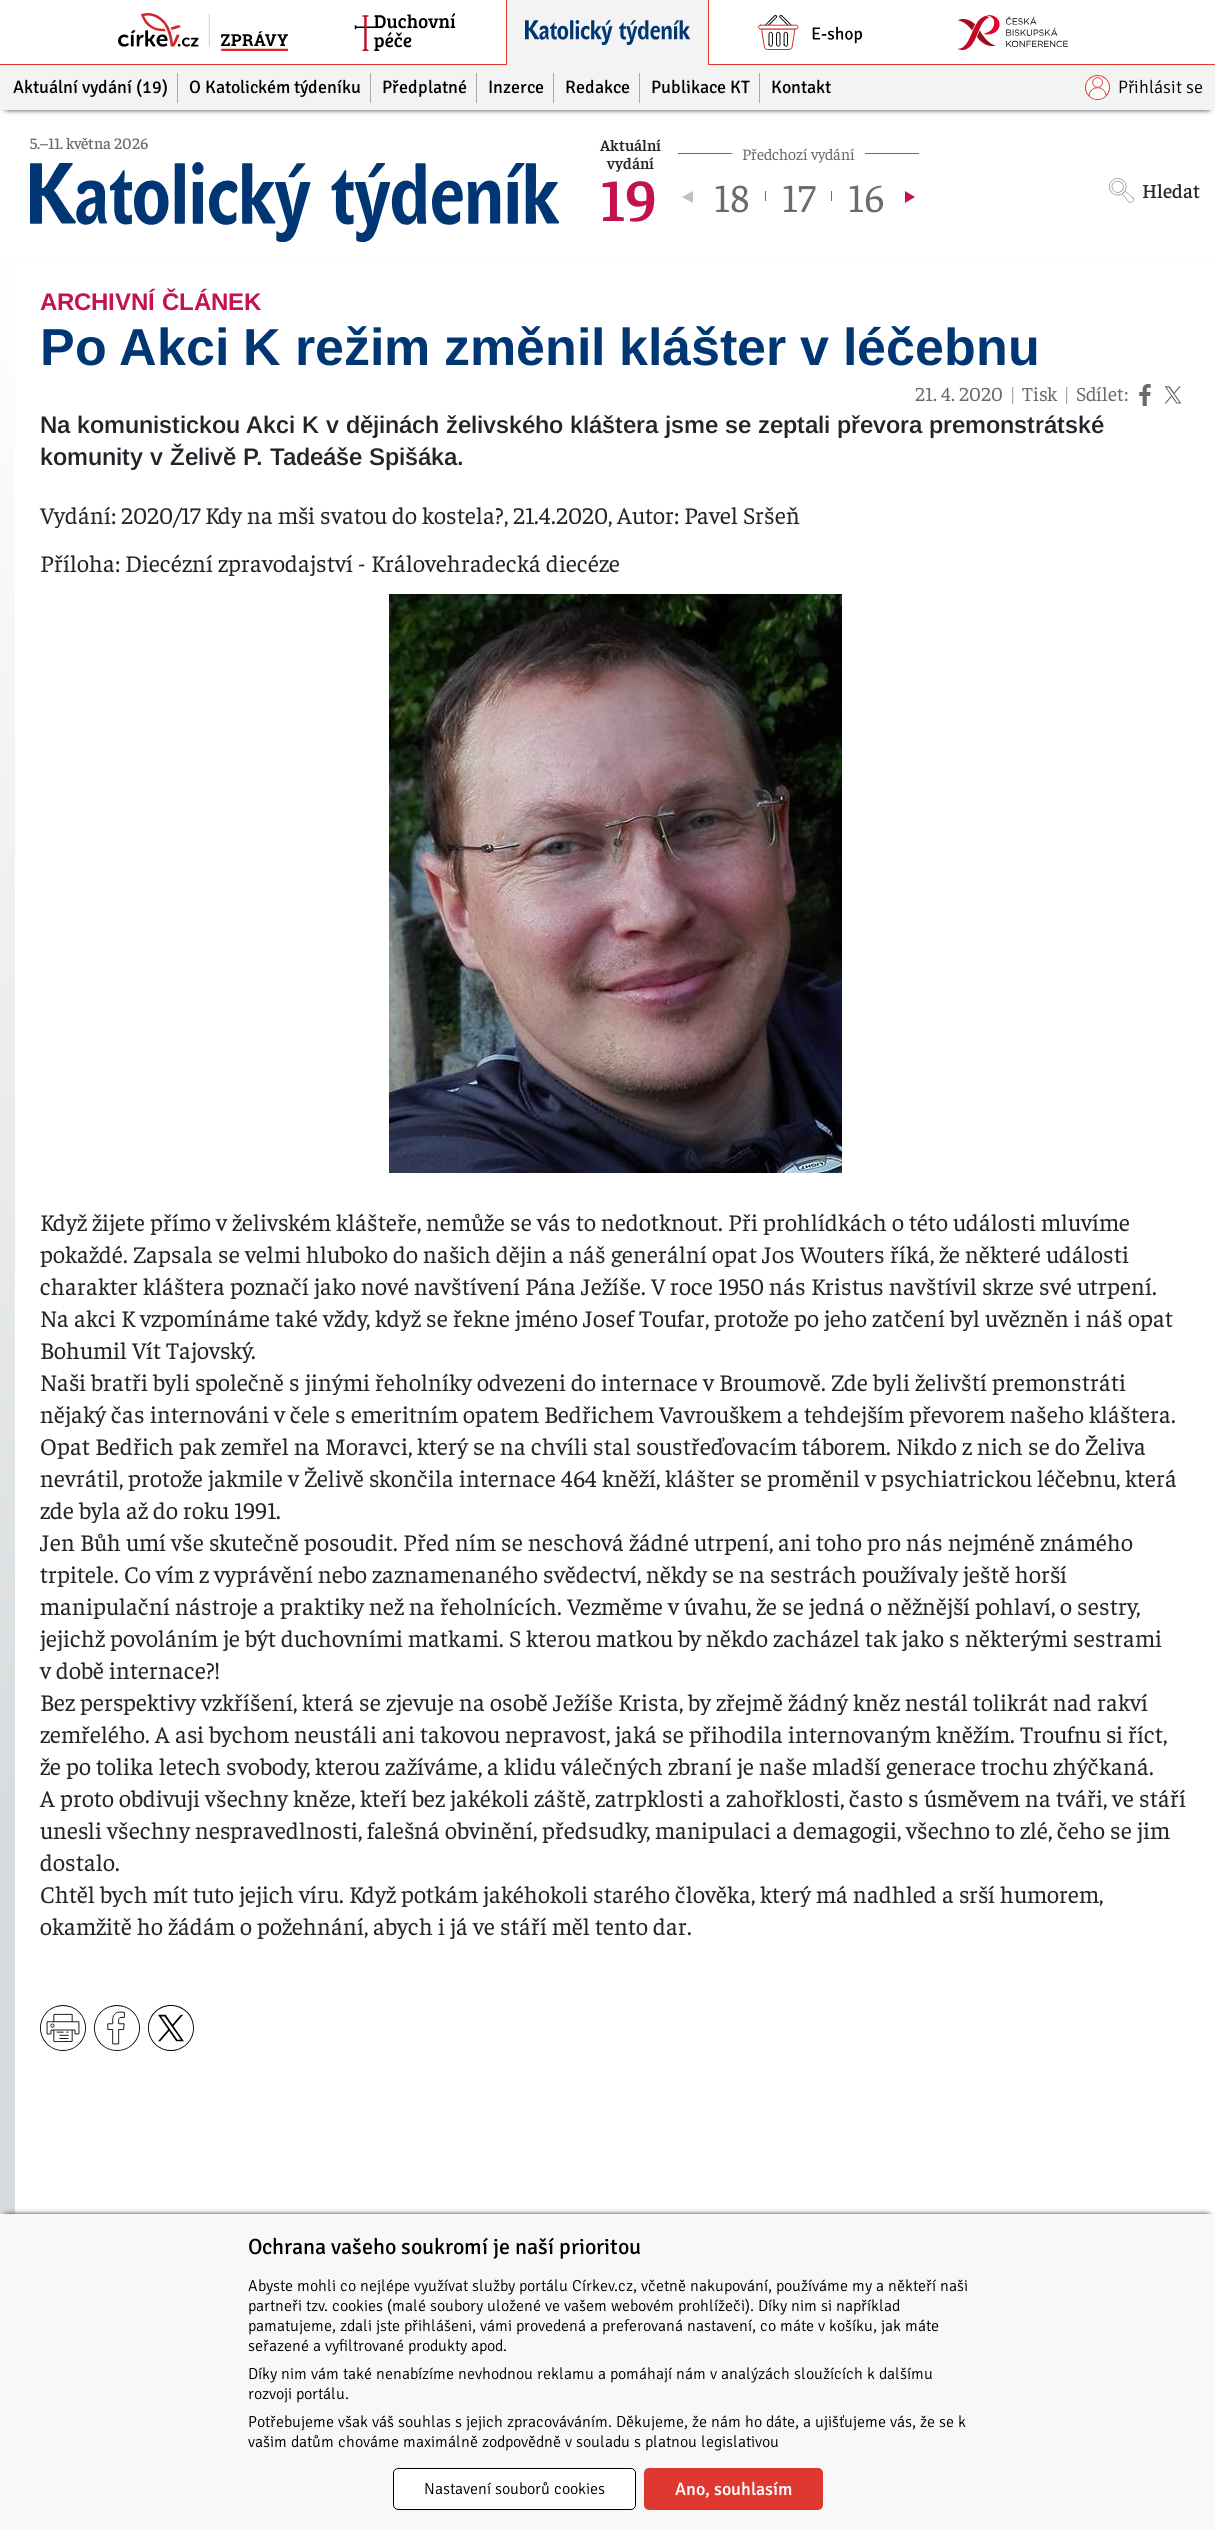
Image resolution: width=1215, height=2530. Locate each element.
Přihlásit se (1144, 87)
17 (798, 196)
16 (866, 196)
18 (731, 196)
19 (628, 196)
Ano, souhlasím (733, 2489)
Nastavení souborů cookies (514, 2489)
